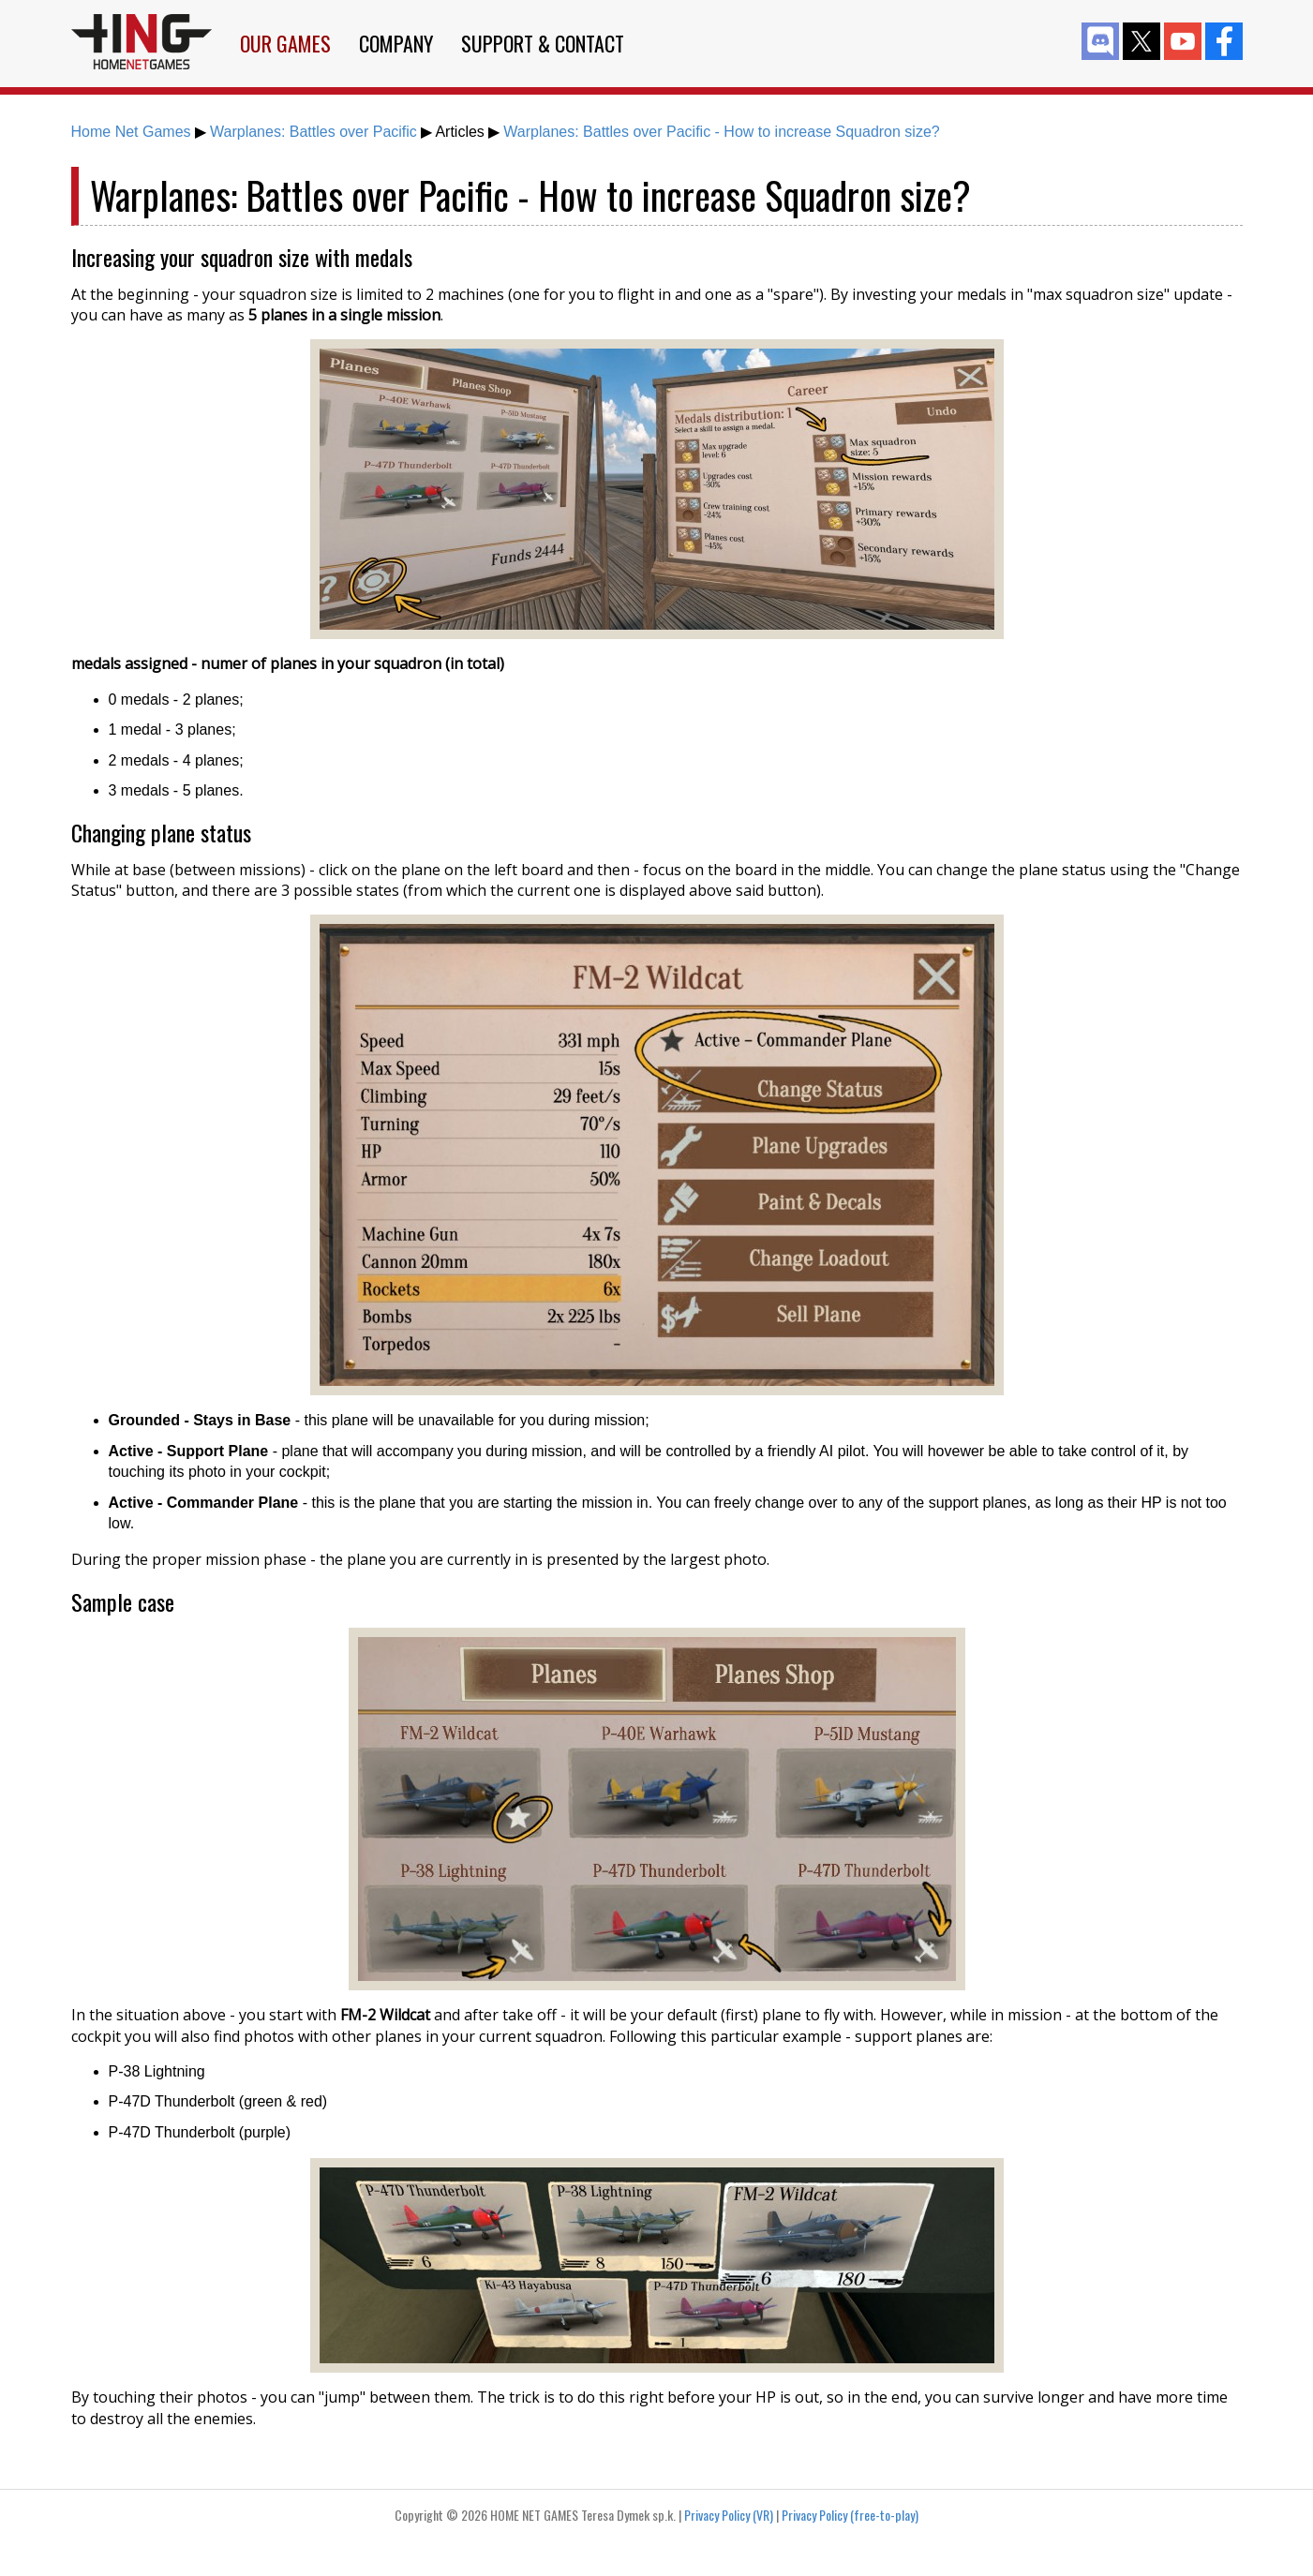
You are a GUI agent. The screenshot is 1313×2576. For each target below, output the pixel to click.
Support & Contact (542, 43)
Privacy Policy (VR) (728, 2514)
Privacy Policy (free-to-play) (850, 2514)
